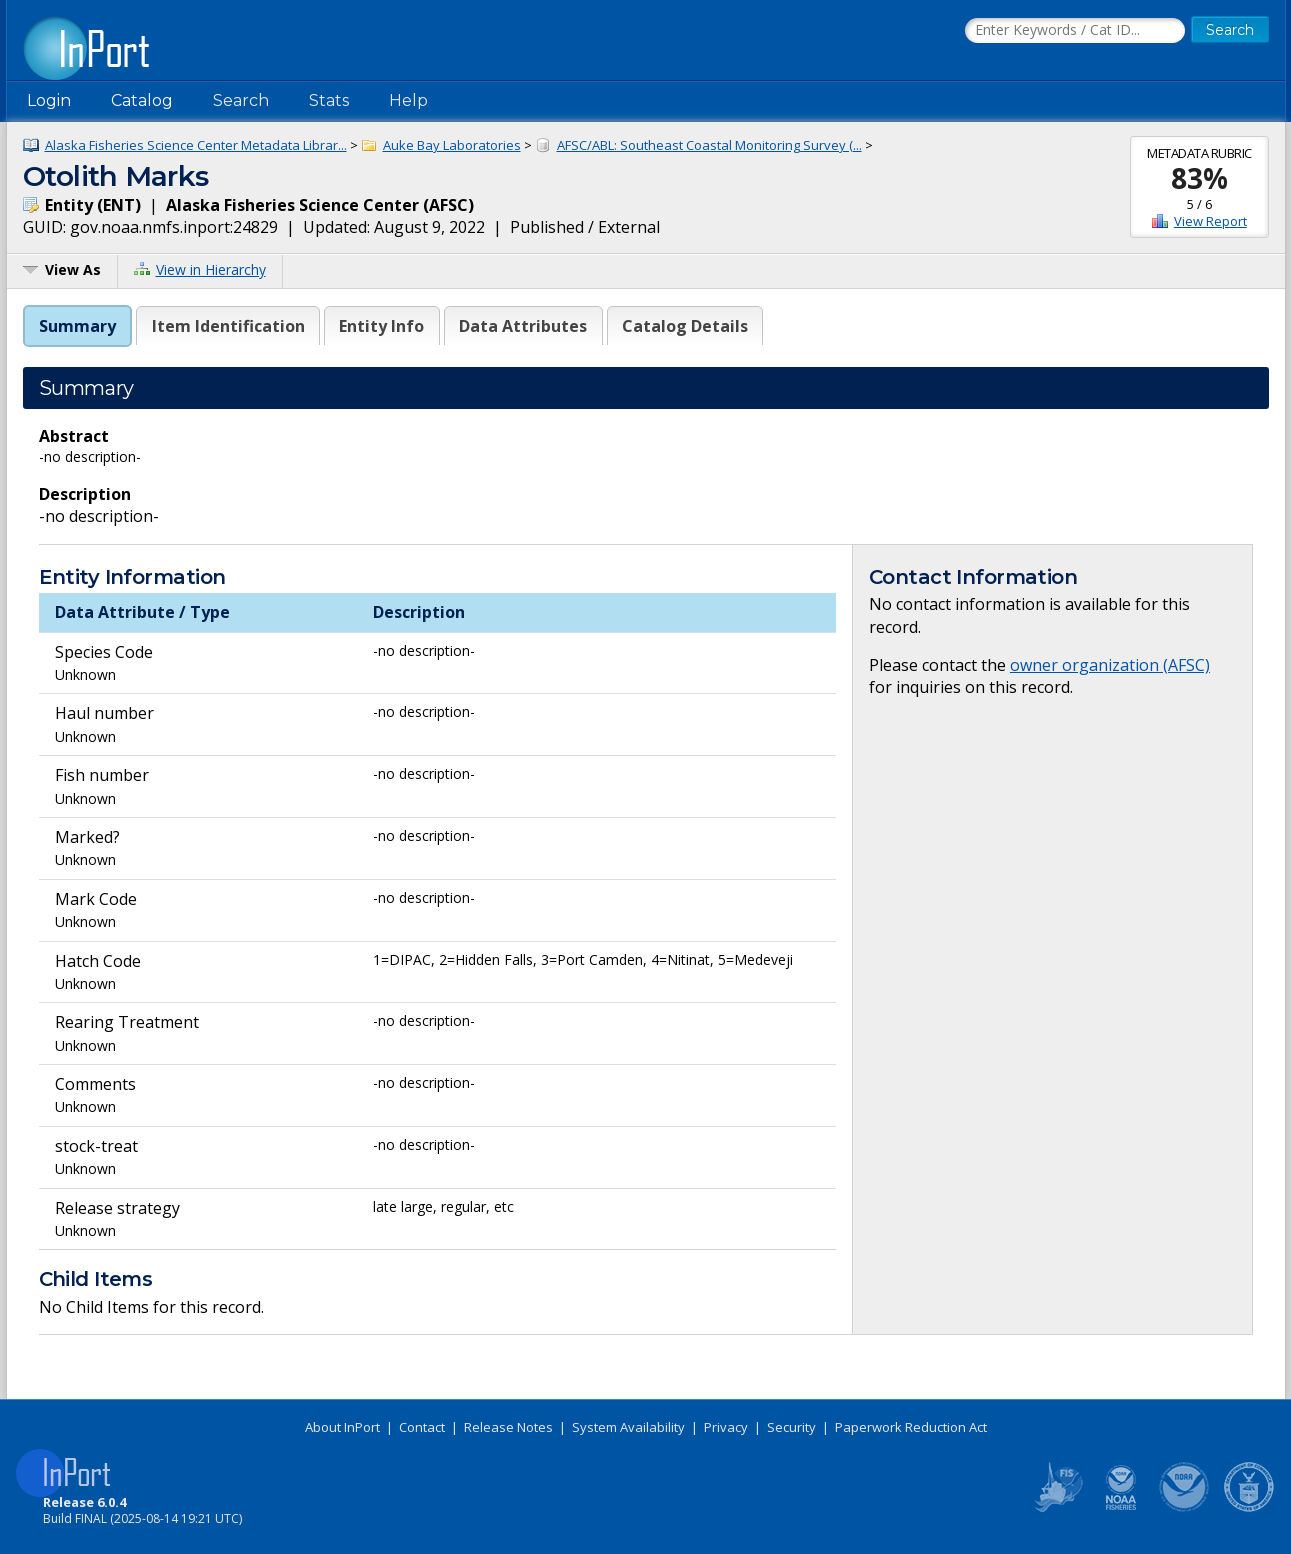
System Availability (628, 1427)
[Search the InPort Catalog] (1075, 31)
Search (241, 100)
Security (791, 1427)
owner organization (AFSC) (1110, 665)
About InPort (342, 1427)
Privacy (726, 1427)
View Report (1210, 221)
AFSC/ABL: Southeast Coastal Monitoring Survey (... (709, 145)
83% (1199, 178)
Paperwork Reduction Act (911, 1427)
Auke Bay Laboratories (452, 145)
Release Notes (508, 1427)
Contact (422, 1427)
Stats (329, 100)
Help (408, 100)
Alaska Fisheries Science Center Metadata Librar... (196, 145)
